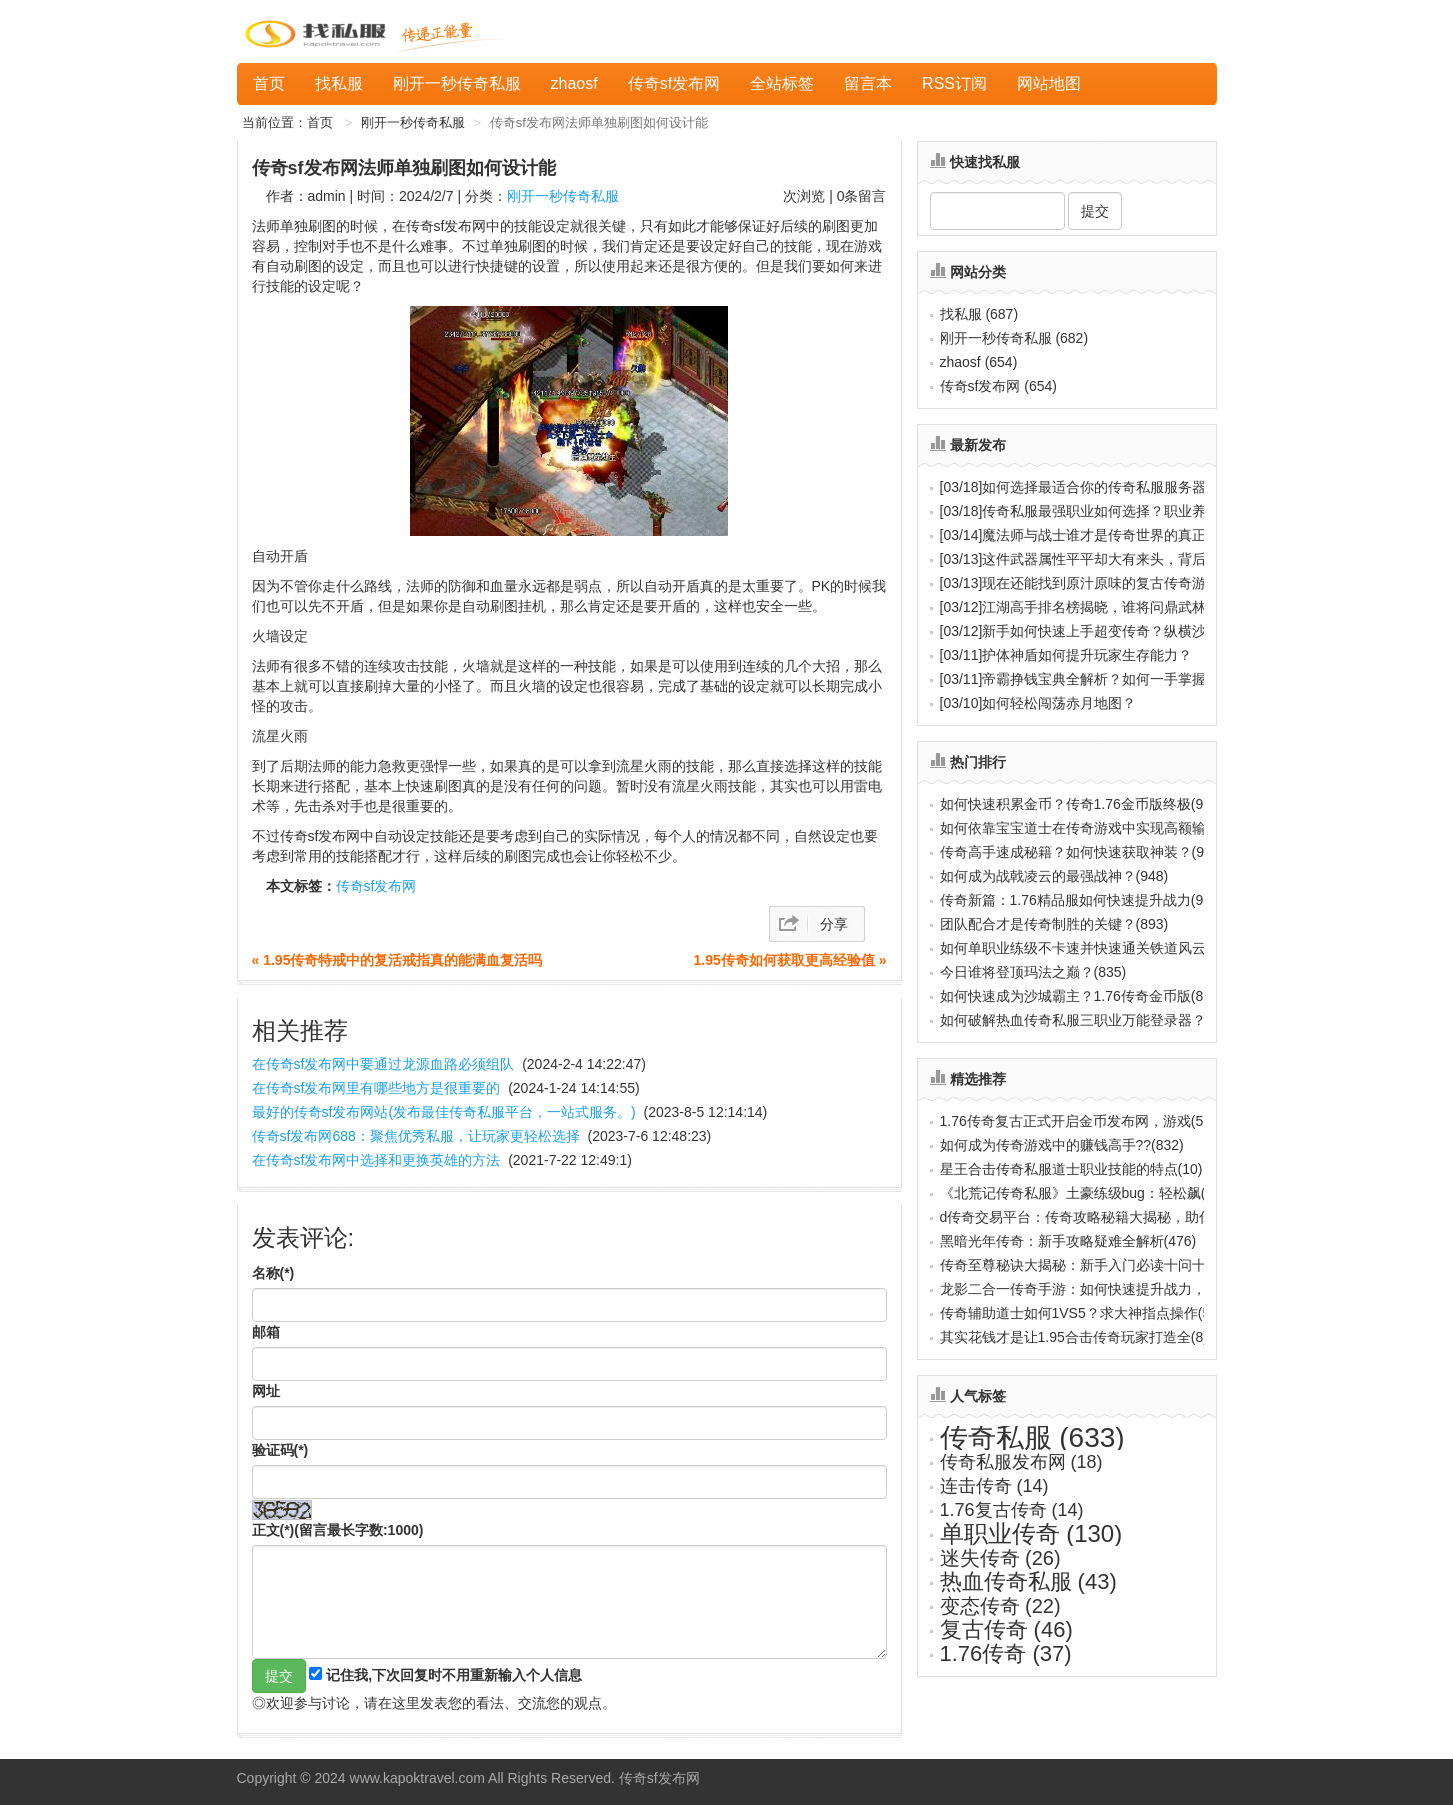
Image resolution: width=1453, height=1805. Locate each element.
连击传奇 (994, 1486)
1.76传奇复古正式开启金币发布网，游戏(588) (1082, 1121)
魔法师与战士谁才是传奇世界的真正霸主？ (1094, 535)
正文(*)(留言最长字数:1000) (338, 1530)
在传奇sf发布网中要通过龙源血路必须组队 (383, 1064)
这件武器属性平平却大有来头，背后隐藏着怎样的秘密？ (1136, 559)
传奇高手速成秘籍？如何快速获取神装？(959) (1082, 852)
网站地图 (1049, 83)
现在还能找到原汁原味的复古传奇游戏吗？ (1094, 583)
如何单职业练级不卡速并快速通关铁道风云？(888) (1096, 948)
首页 (269, 83)
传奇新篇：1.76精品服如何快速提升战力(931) (1082, 900)
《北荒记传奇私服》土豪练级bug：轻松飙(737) (1087, 1193)
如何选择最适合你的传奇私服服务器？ (1080, 487)
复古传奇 (1006, 1629)
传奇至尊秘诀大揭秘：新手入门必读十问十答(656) (1096, 1265)
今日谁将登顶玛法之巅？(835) (1033, 972)
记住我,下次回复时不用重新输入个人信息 (454, 1675)
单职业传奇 (1031, 1533)
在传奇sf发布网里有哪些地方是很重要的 (376, 1088)
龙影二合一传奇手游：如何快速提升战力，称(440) (1096, 1289)
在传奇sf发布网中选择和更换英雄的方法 (376, 1160)
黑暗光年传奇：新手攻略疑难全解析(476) (1068, 1241)
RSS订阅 (954, 83)
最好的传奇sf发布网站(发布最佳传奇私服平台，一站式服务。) (444, 1112)
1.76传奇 (1006, 1653)
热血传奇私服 (1028, 1581)
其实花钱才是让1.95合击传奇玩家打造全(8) (1074, 1337)
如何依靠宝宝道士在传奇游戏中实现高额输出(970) (1096, 828)
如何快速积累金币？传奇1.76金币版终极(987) (1082, 804)
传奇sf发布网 (674, 83)
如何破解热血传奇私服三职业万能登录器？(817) (1089, 1020)
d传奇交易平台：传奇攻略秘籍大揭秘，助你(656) (1093, 1217)
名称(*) (273, 1273)
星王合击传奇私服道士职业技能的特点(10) (1071, 1169)
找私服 (339, 83)
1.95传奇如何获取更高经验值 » (790, 960)
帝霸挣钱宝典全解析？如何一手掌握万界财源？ (1108, 679)
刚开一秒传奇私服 (457, 83)
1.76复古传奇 (1012, 1510)
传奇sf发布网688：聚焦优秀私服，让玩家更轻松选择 (416, 1136)
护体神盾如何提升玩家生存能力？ (1066, 655)
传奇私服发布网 (1021, 1462)
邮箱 (266, 1332)
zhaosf (574, 83)
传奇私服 (1032, 1437)
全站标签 (782, 83)
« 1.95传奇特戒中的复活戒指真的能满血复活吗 (397, 960)
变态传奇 (1000, 1606)
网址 (266, 1391)
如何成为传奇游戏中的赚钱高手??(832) (1062, 1145)
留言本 (868, 83)
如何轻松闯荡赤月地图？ (1038, 703)
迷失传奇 (1000, 1558)
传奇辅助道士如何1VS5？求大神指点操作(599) (1085, 1313)
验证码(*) (280, 1450)
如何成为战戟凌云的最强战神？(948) (1054, 876)
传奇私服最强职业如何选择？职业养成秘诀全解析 (1115, 511)
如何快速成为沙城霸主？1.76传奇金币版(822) (1082, 996)
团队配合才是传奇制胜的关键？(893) (1054, 924)
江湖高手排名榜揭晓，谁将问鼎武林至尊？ (1094, 607)
